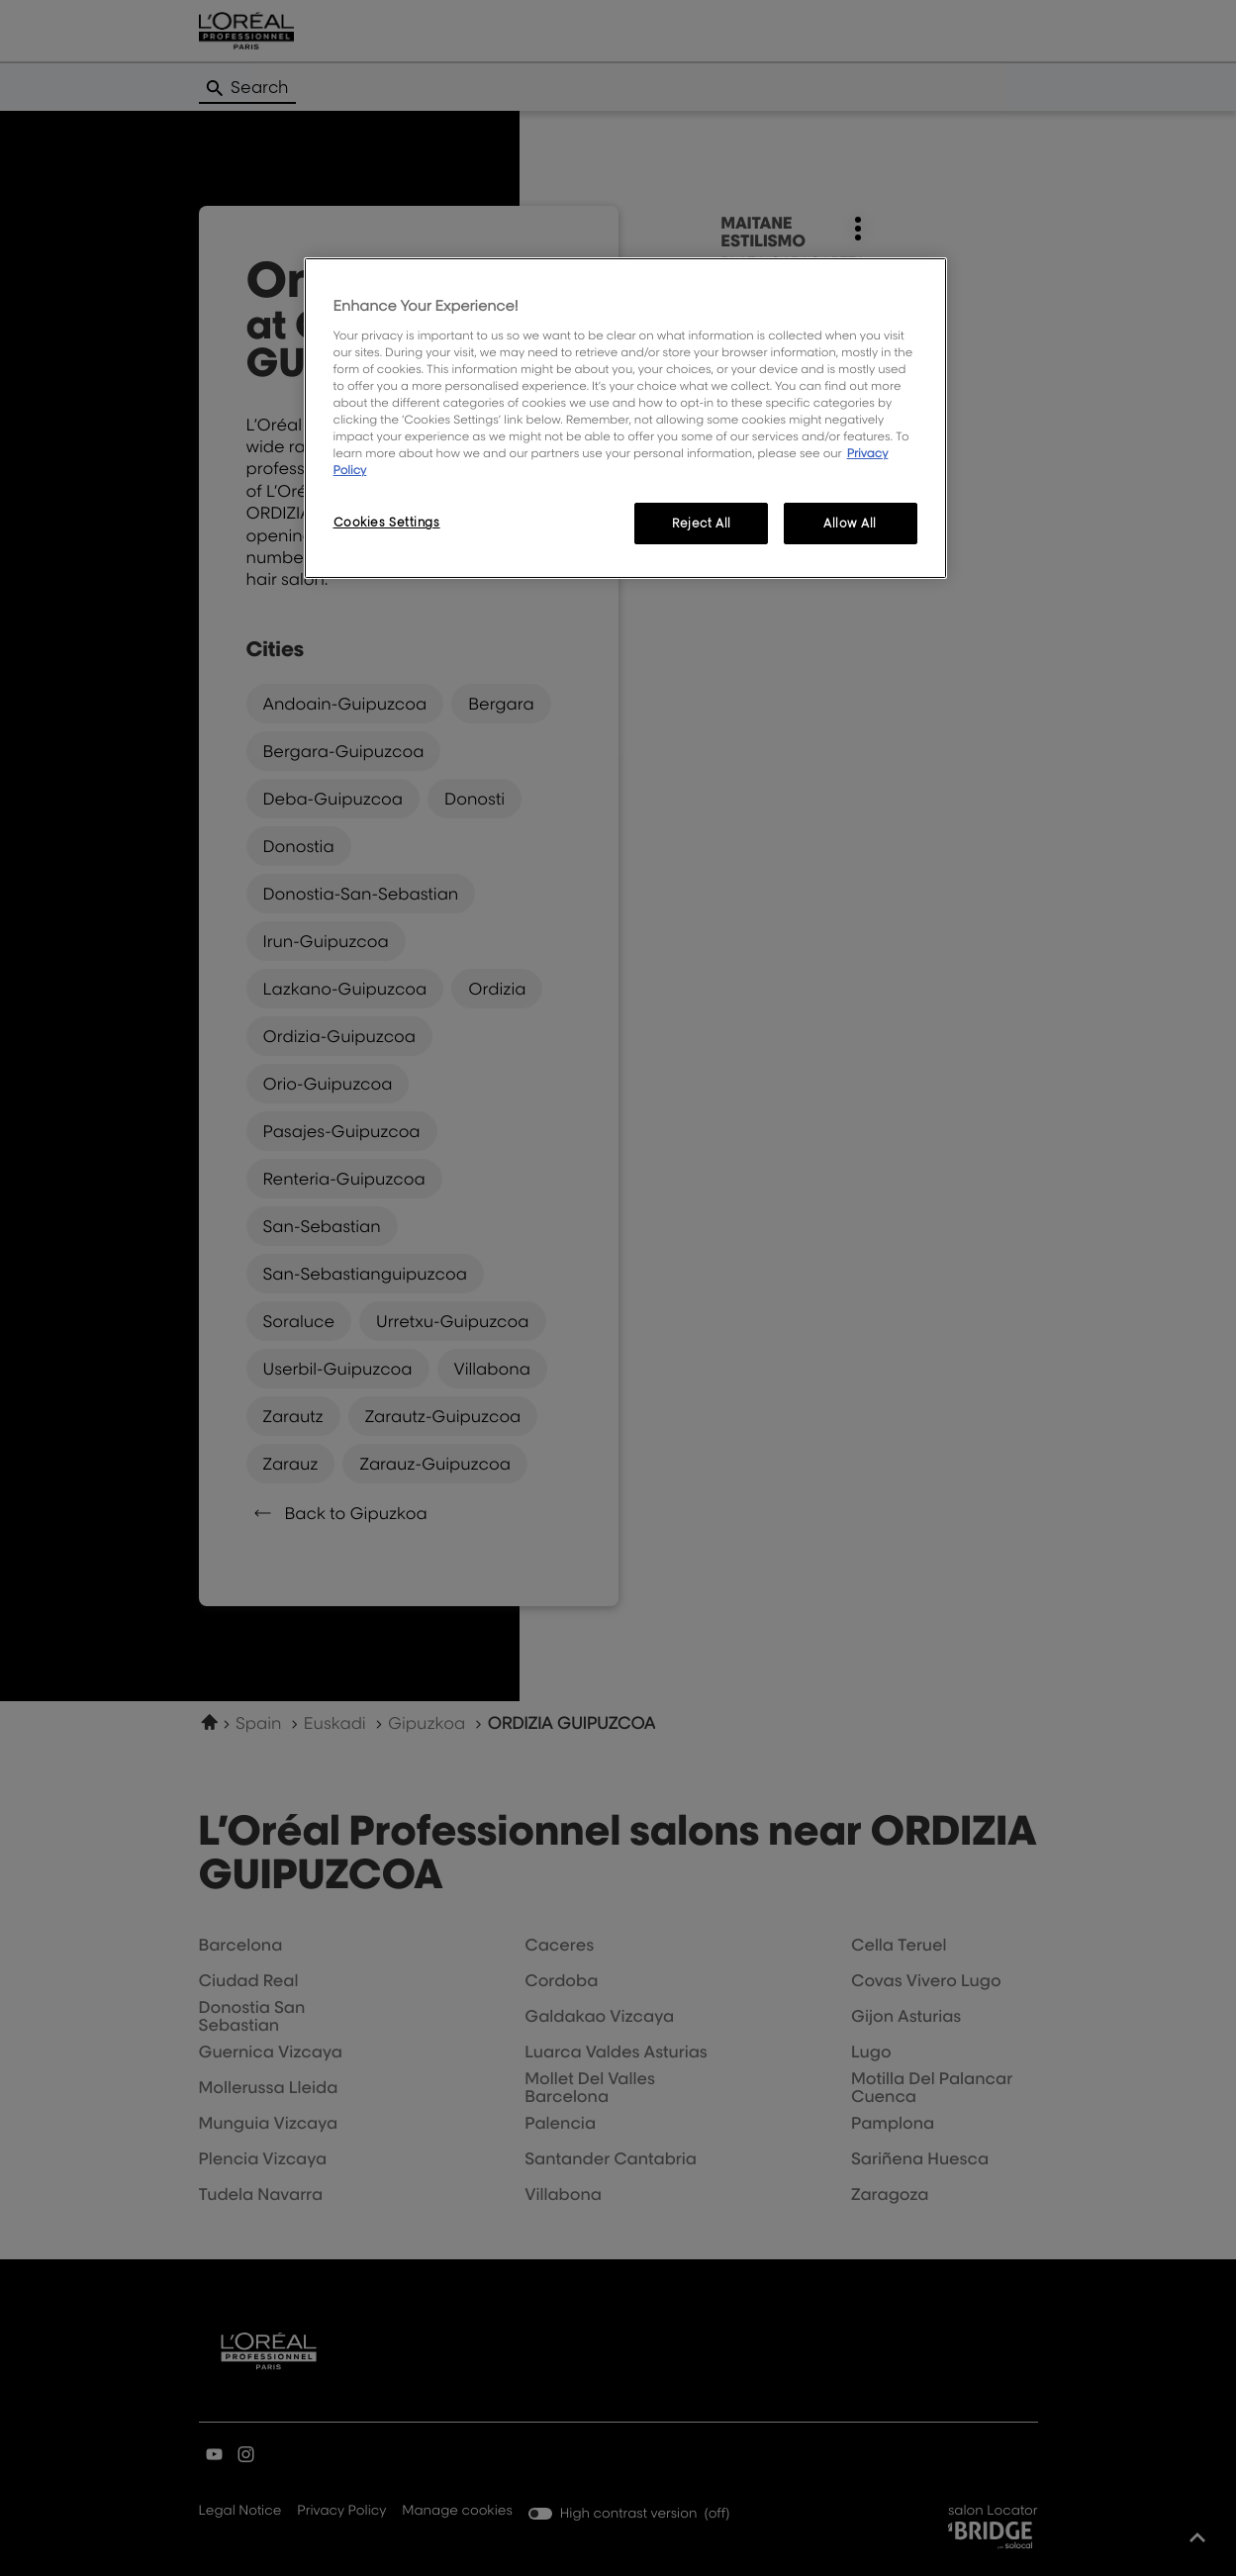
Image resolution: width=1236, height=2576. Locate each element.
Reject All (701, 523)
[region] (625, 418)
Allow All (850, 523)
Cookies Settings (386, 522)
